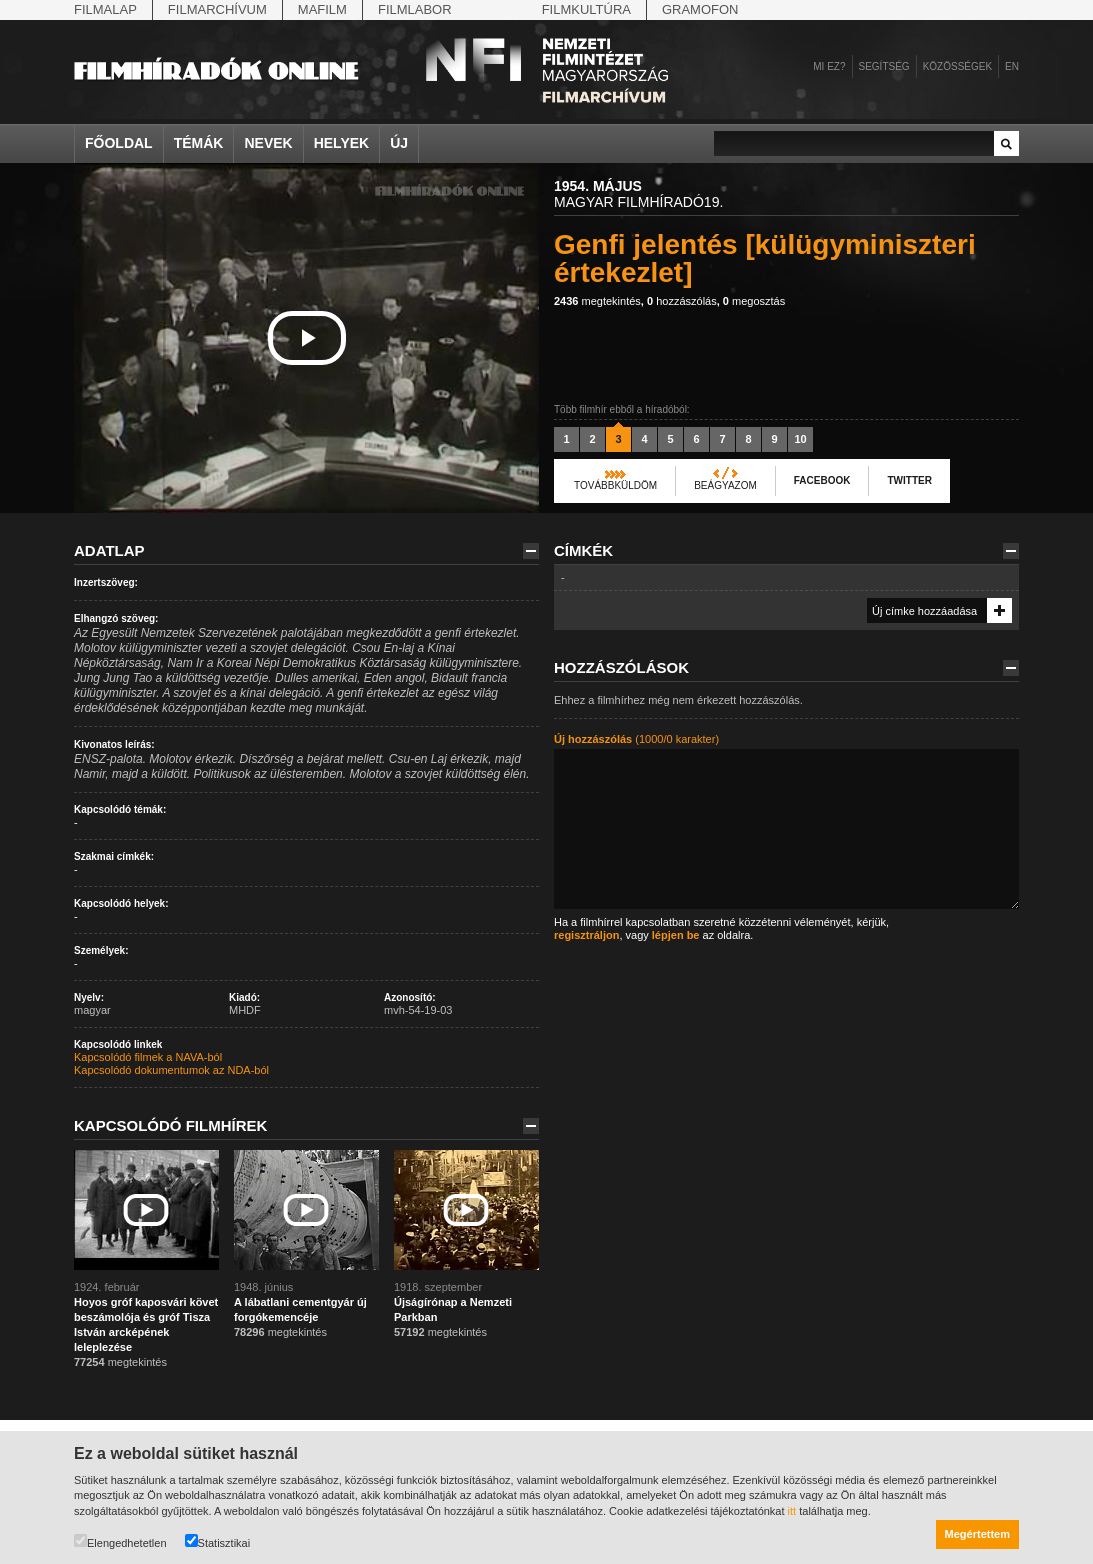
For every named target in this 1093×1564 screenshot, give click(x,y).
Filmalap (105, 9)
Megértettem (977, 1534)
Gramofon (700, 9)
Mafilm (322, 9)
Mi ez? (829, 66)
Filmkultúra (586, 9)
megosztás (754, 301)
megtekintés (597, 301)
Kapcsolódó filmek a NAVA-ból (148, 1057)
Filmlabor (415, 9)
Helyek (342, 143)
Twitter (909, 480)
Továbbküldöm (615, 485)
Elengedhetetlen (120, 1541)
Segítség (884, 66)
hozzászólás (682, 301)
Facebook (822, 480)
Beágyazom (725, 485)
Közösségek (957, 66)
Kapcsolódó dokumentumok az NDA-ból (171, 1070)
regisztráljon (586, 935)
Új (399, 143)
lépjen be (676, 935)
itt (792, 1511)
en (1012, 66)
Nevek (268, 143)
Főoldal (119, 143)
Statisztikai (218, 1541)
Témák (199, 143)
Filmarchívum (217, 9)
